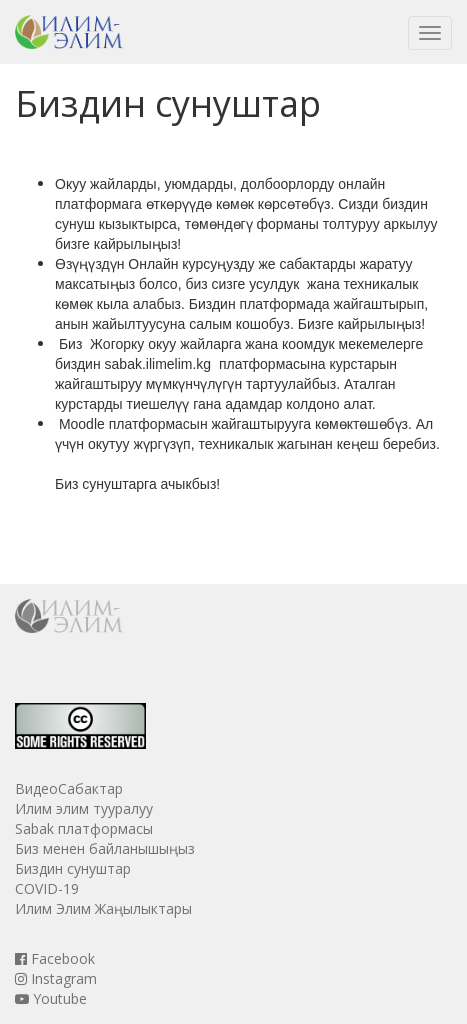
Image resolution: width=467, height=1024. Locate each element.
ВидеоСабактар (69, 788)
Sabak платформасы (84, 828)
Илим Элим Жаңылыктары (103, 908)
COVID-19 (47, 888)
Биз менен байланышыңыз (105, 848)
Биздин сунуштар (73, 868)
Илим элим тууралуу (84, 808)
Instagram (56, 978)
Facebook (55, 958)
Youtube (51, 998)
